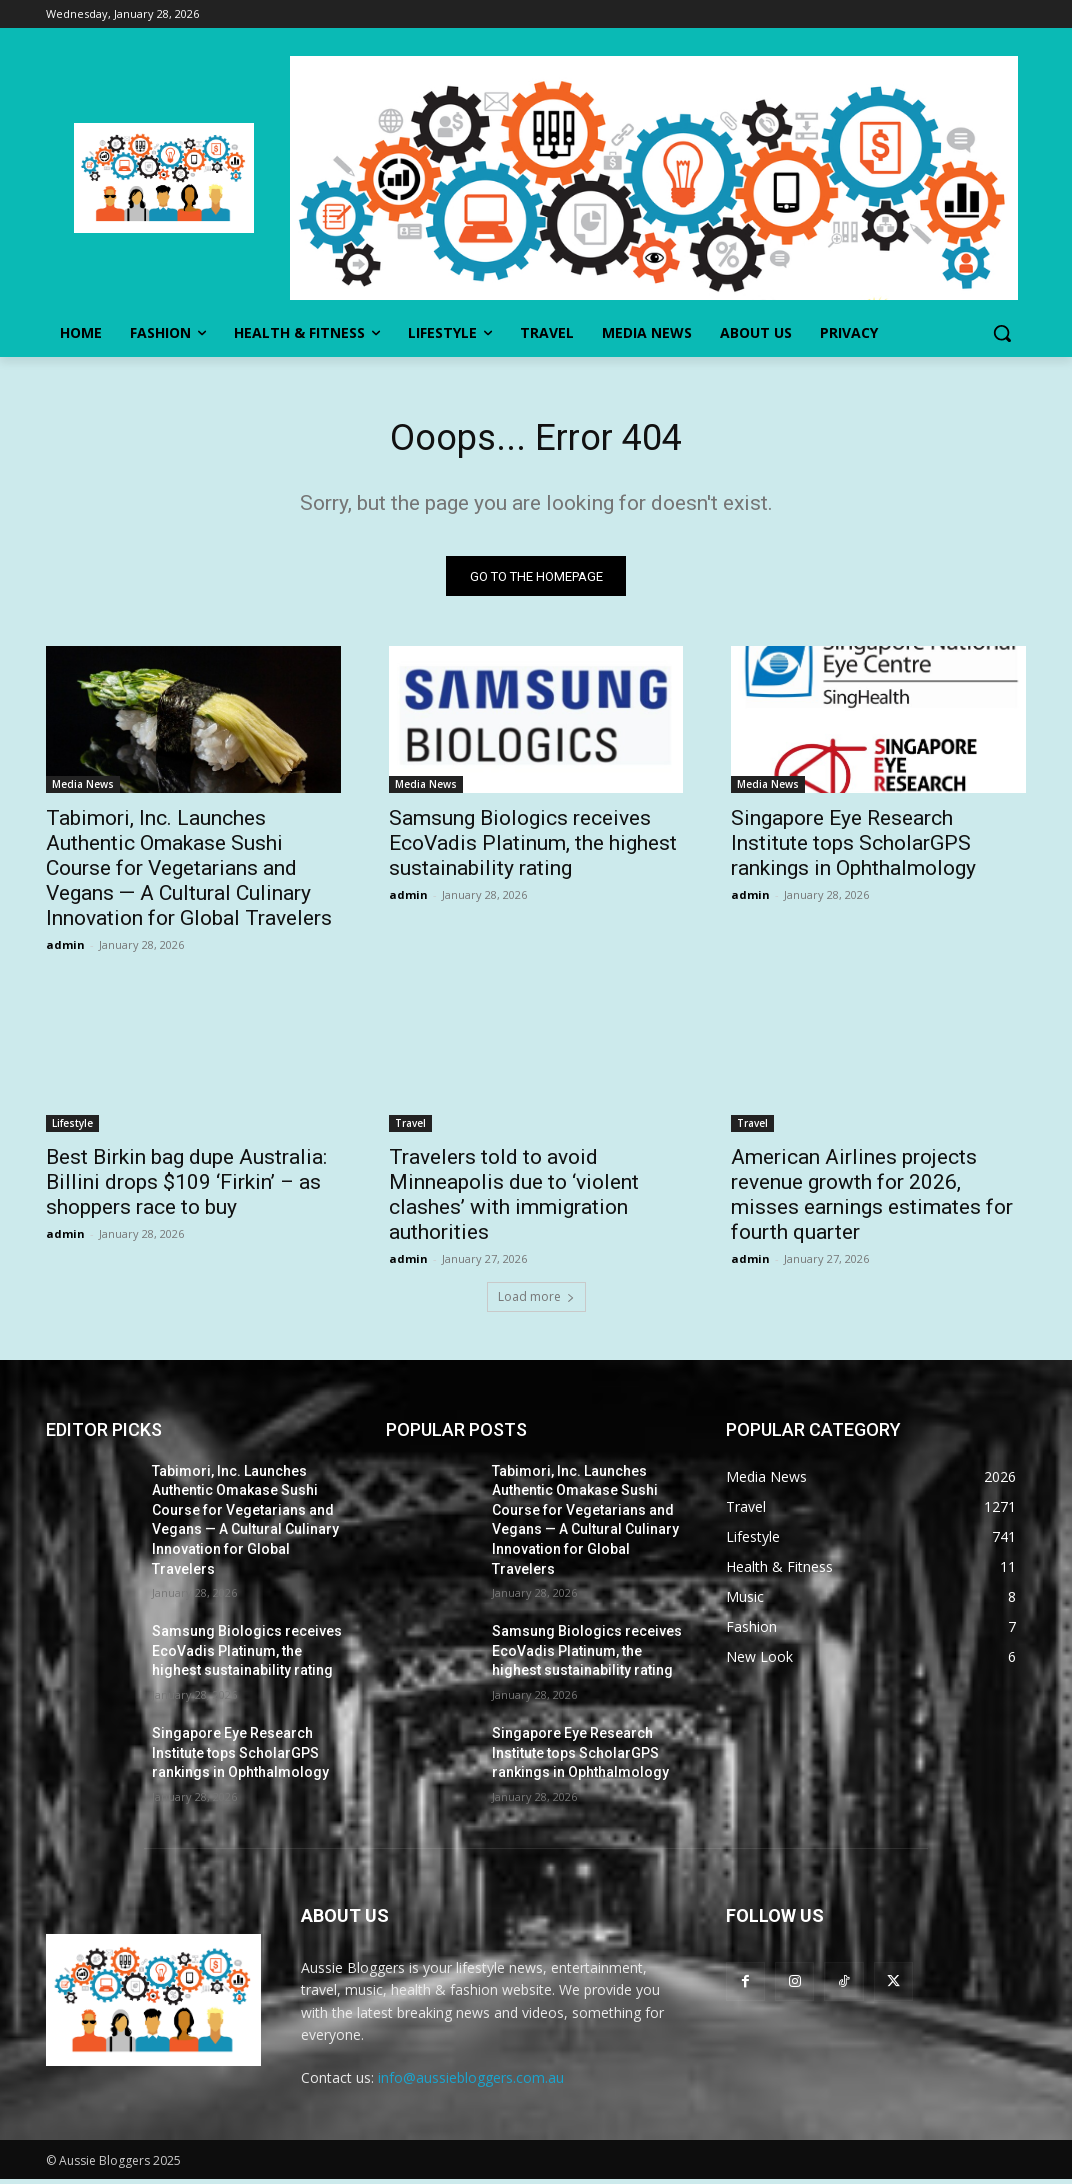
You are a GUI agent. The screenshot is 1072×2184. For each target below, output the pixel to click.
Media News (83, 790)
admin (65, 950)
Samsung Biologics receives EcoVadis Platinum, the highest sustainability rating (533, 849)
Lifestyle (72, 1128)
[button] (1002, 333)
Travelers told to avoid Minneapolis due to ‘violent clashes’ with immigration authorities (514, 1199)
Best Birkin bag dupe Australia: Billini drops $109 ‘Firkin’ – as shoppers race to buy (186, 1187)
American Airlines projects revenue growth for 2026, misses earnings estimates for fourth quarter (872, 1199)
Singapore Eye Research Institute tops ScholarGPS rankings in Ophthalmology (853, 849)
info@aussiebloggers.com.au (471, 2083)
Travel (410, 1128)
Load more (536, 1301)
